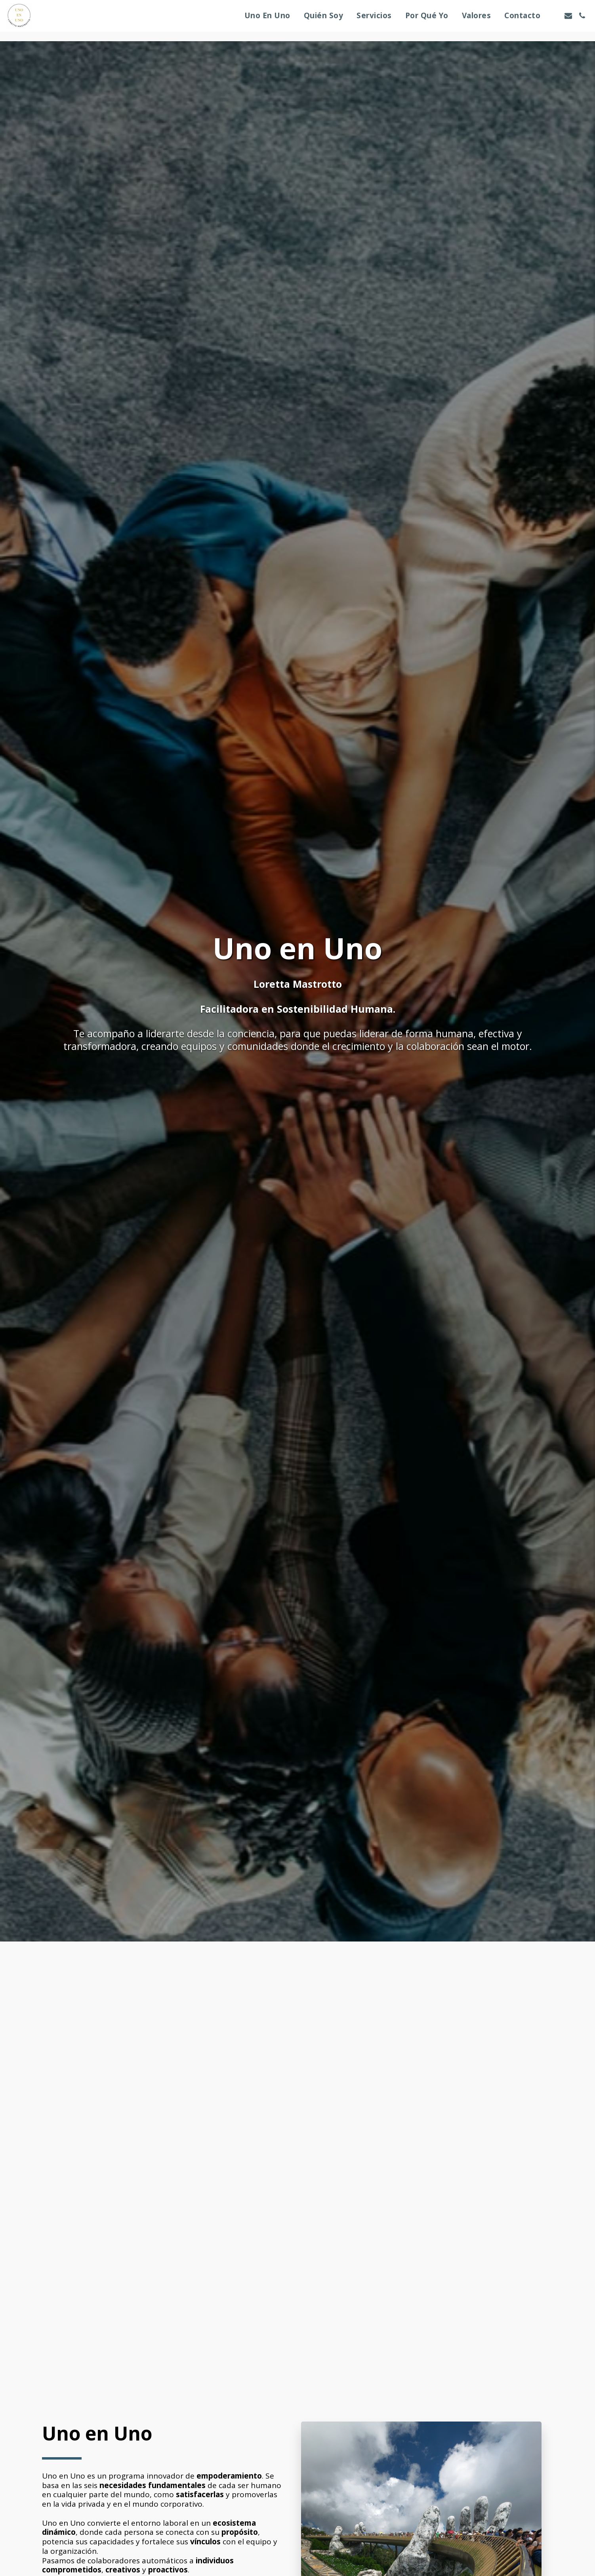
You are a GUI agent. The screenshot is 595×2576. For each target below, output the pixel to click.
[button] (554, 15)
